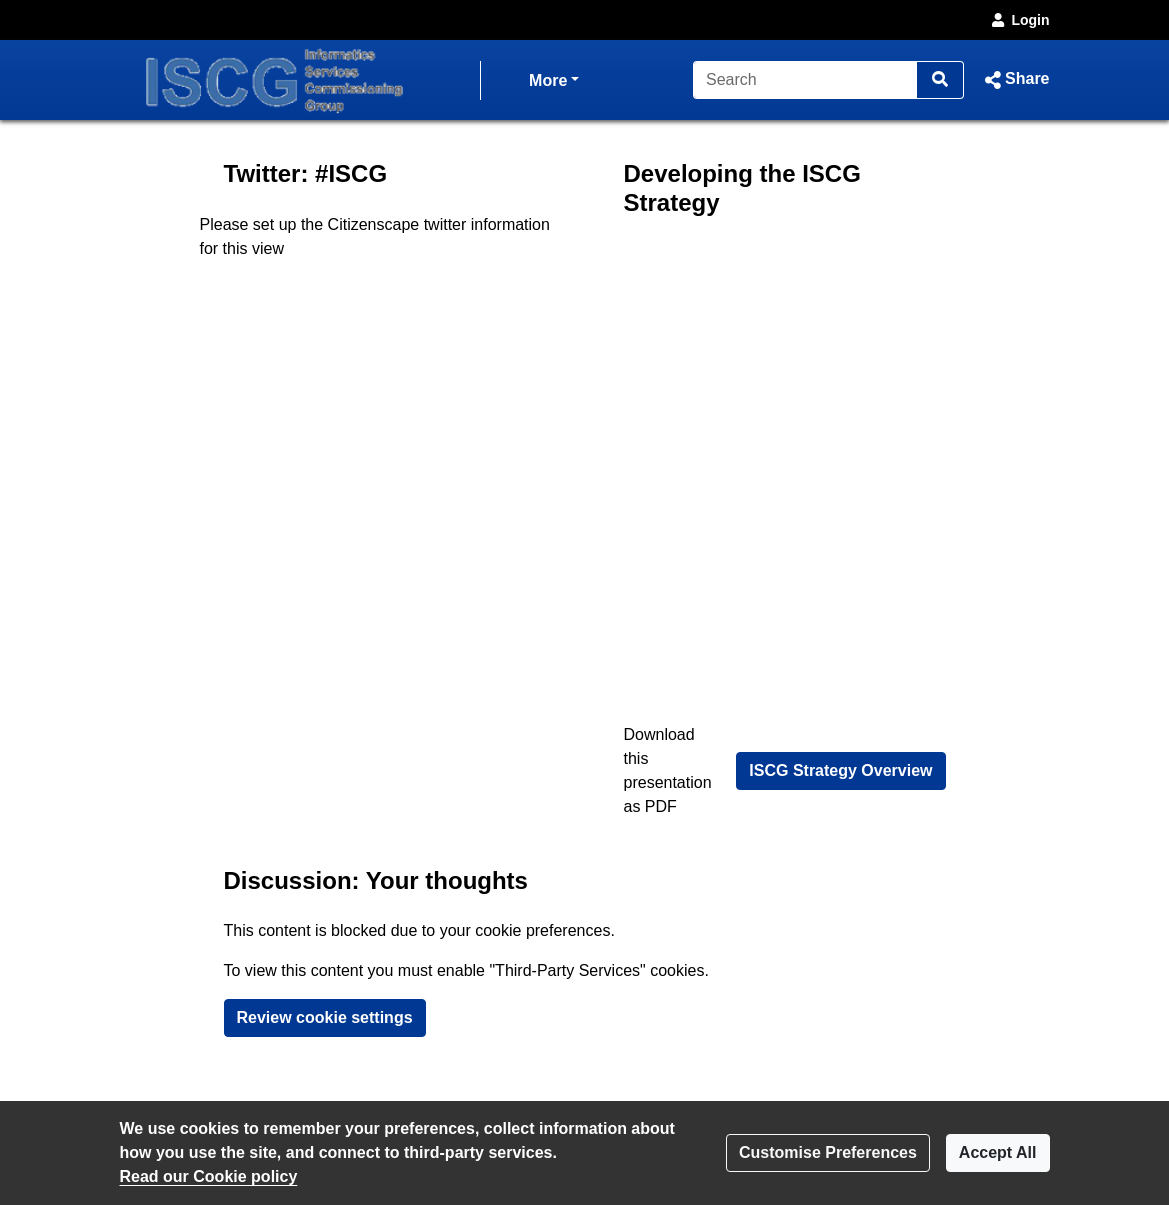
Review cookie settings (325, 1017)
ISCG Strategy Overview (840, 770)
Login (1019, 20)
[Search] (805, 80)
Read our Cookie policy (209, 1176)
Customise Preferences (828, 1152)
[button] (1014, 80)
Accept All (998, 1152)
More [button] (554, 78)
